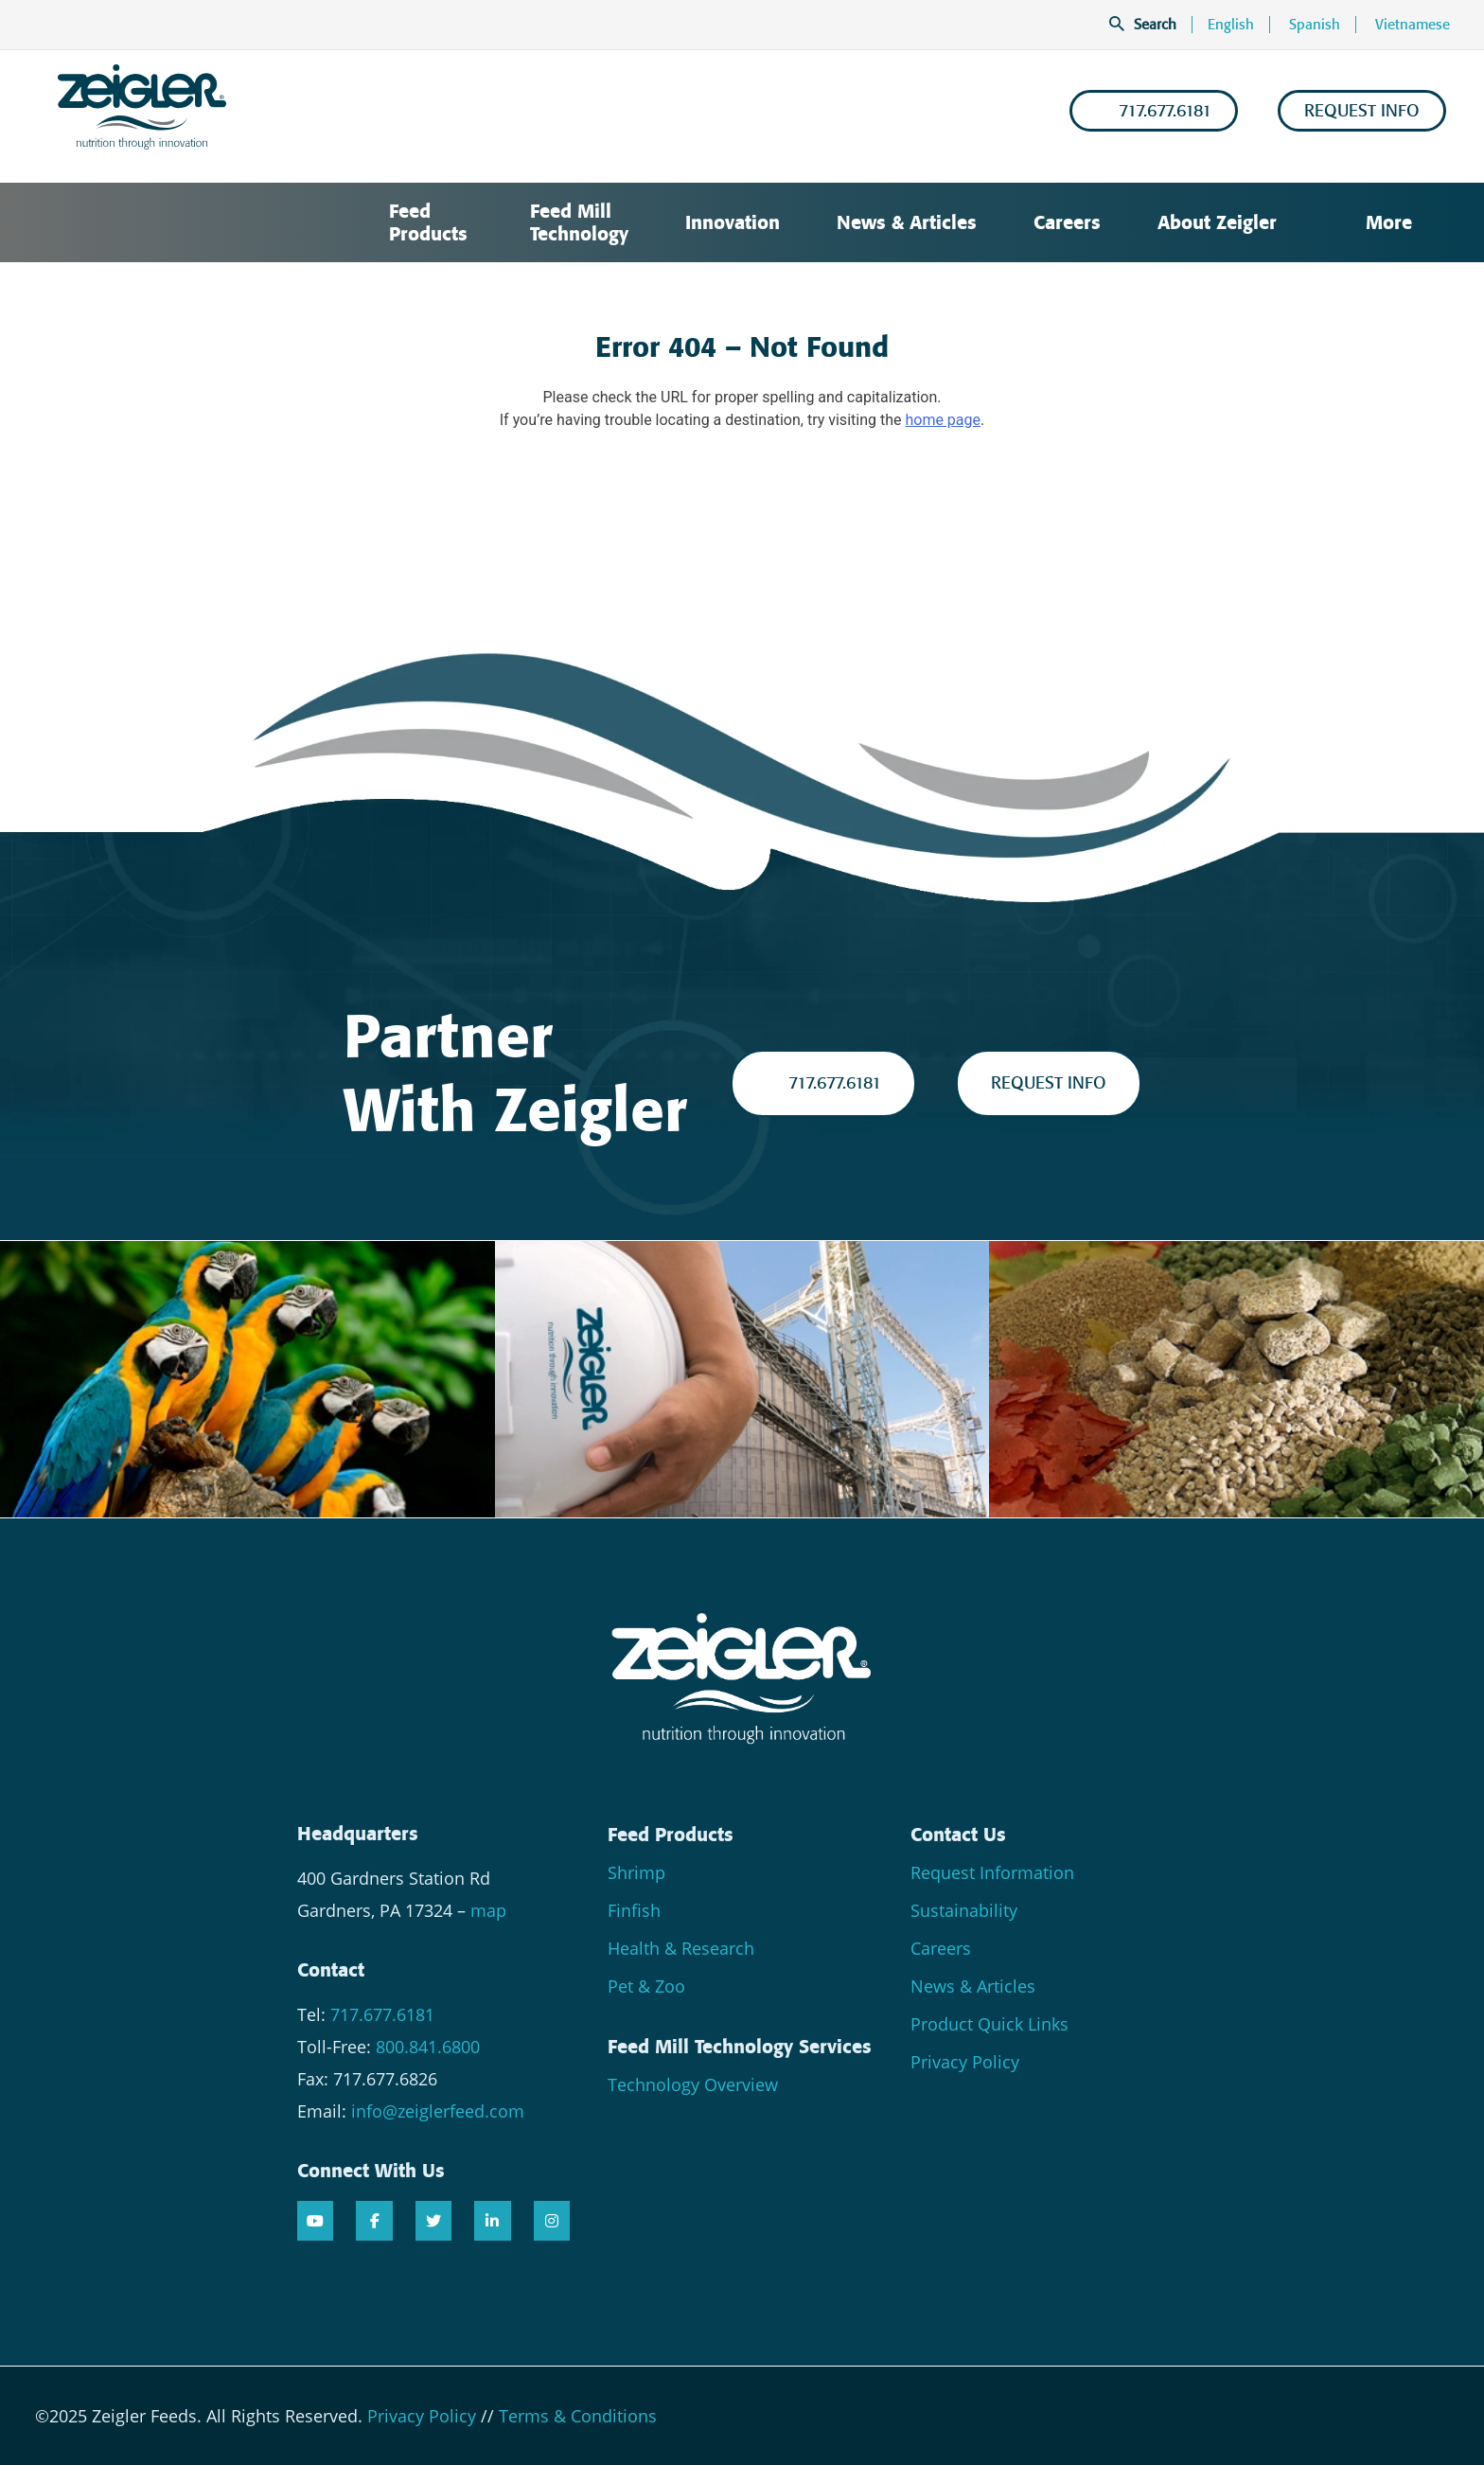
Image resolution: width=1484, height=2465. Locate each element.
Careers (1067, 222)
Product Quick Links (989, 2024)
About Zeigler (1217, 222)
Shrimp (636, 1872)
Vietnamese (1412, 24)
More (1375, 222)
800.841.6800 (428, 2046)
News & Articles (907, 222)
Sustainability (963, 1910)
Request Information (992, 1872)
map (488, 1910)
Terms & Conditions (578, 2415)
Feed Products (428, 222)
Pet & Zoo (646, 1986)
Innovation (732, 222)
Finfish (634, 1910)
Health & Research (681, 1948)
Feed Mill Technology (579, 222)
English (1231, 24)
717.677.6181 (1153, 110)
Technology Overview (693, 2084)
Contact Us (958, 1834)
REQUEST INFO (1362, 110)
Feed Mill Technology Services (740, 2046)
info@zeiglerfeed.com (437, 2111)
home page (942, 420)
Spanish (1314, 24)
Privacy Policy (964, 2061)
